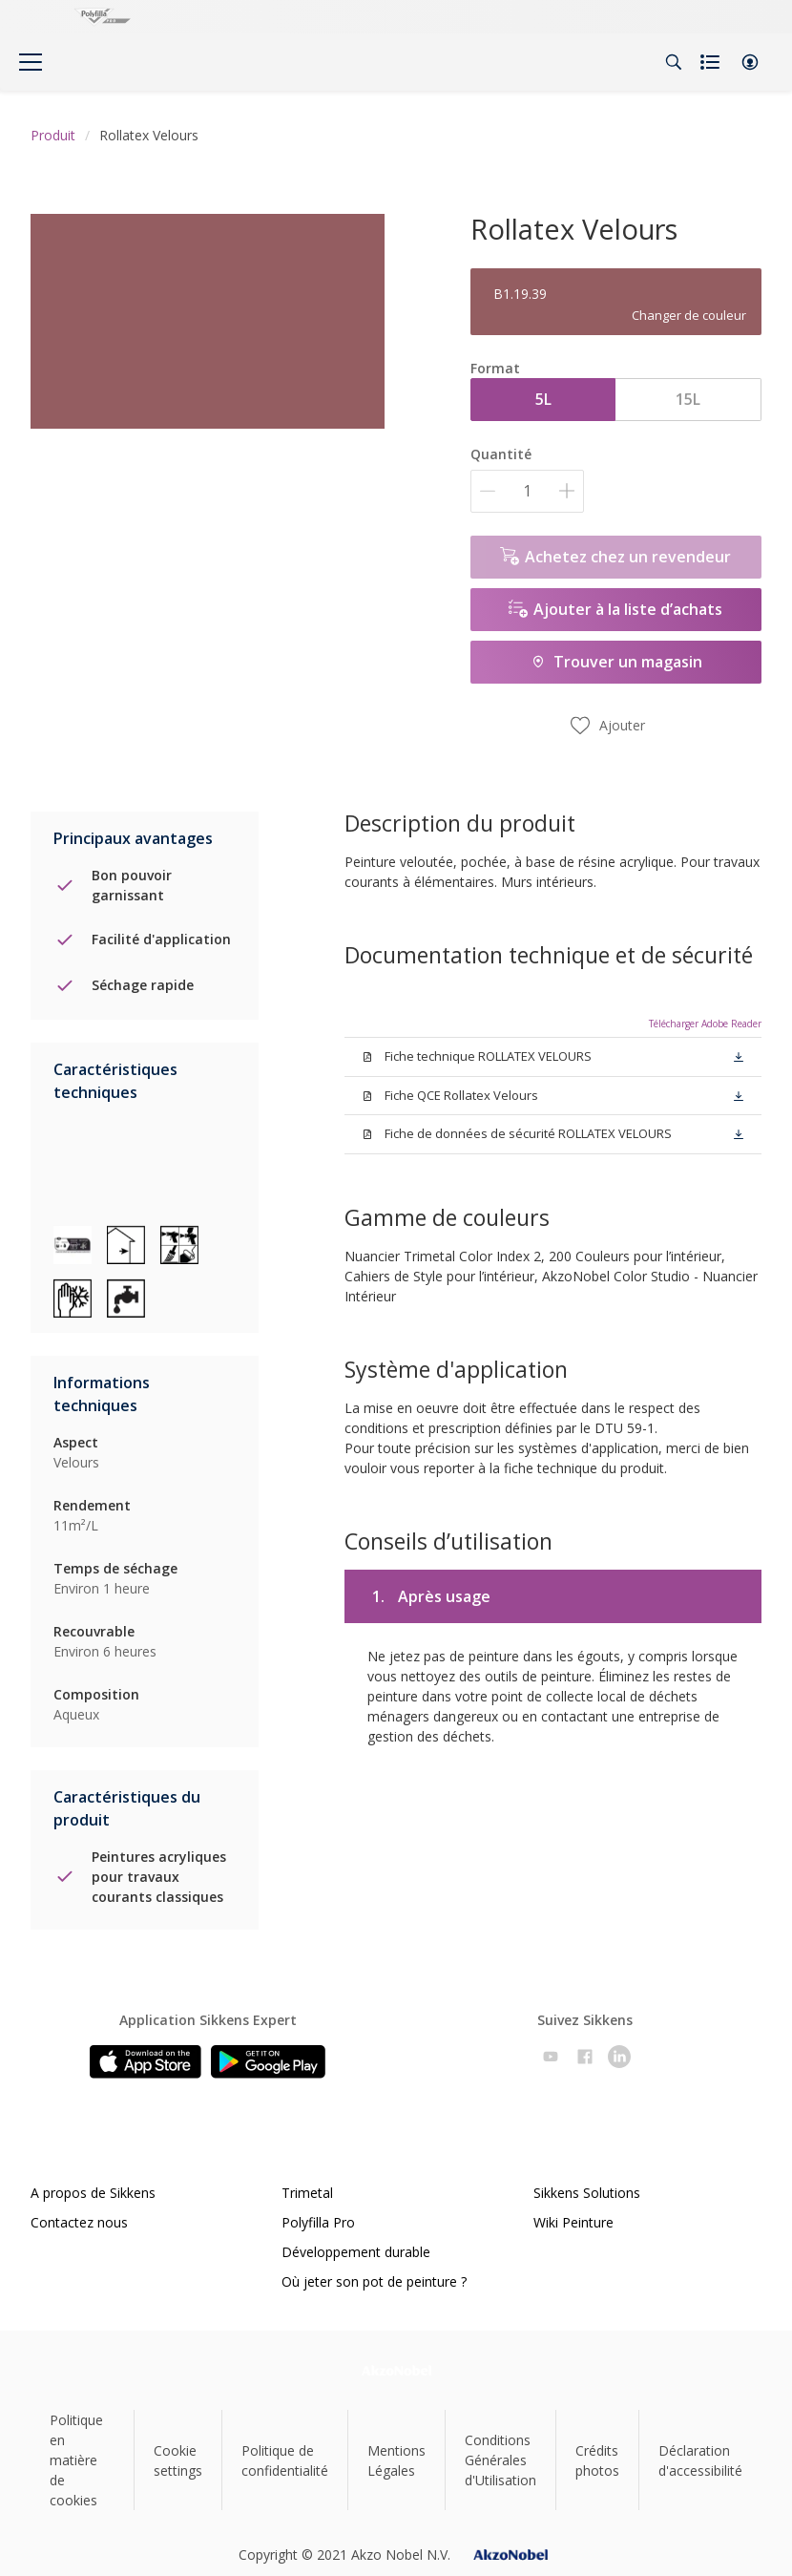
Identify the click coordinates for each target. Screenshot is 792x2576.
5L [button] (543, 399)
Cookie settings (178, 2460)
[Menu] (30, 62)
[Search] (673, 62)
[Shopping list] (711, 62)
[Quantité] (527, 491)
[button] (750, 62)
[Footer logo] (396, 2370)
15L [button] (688, 399)
